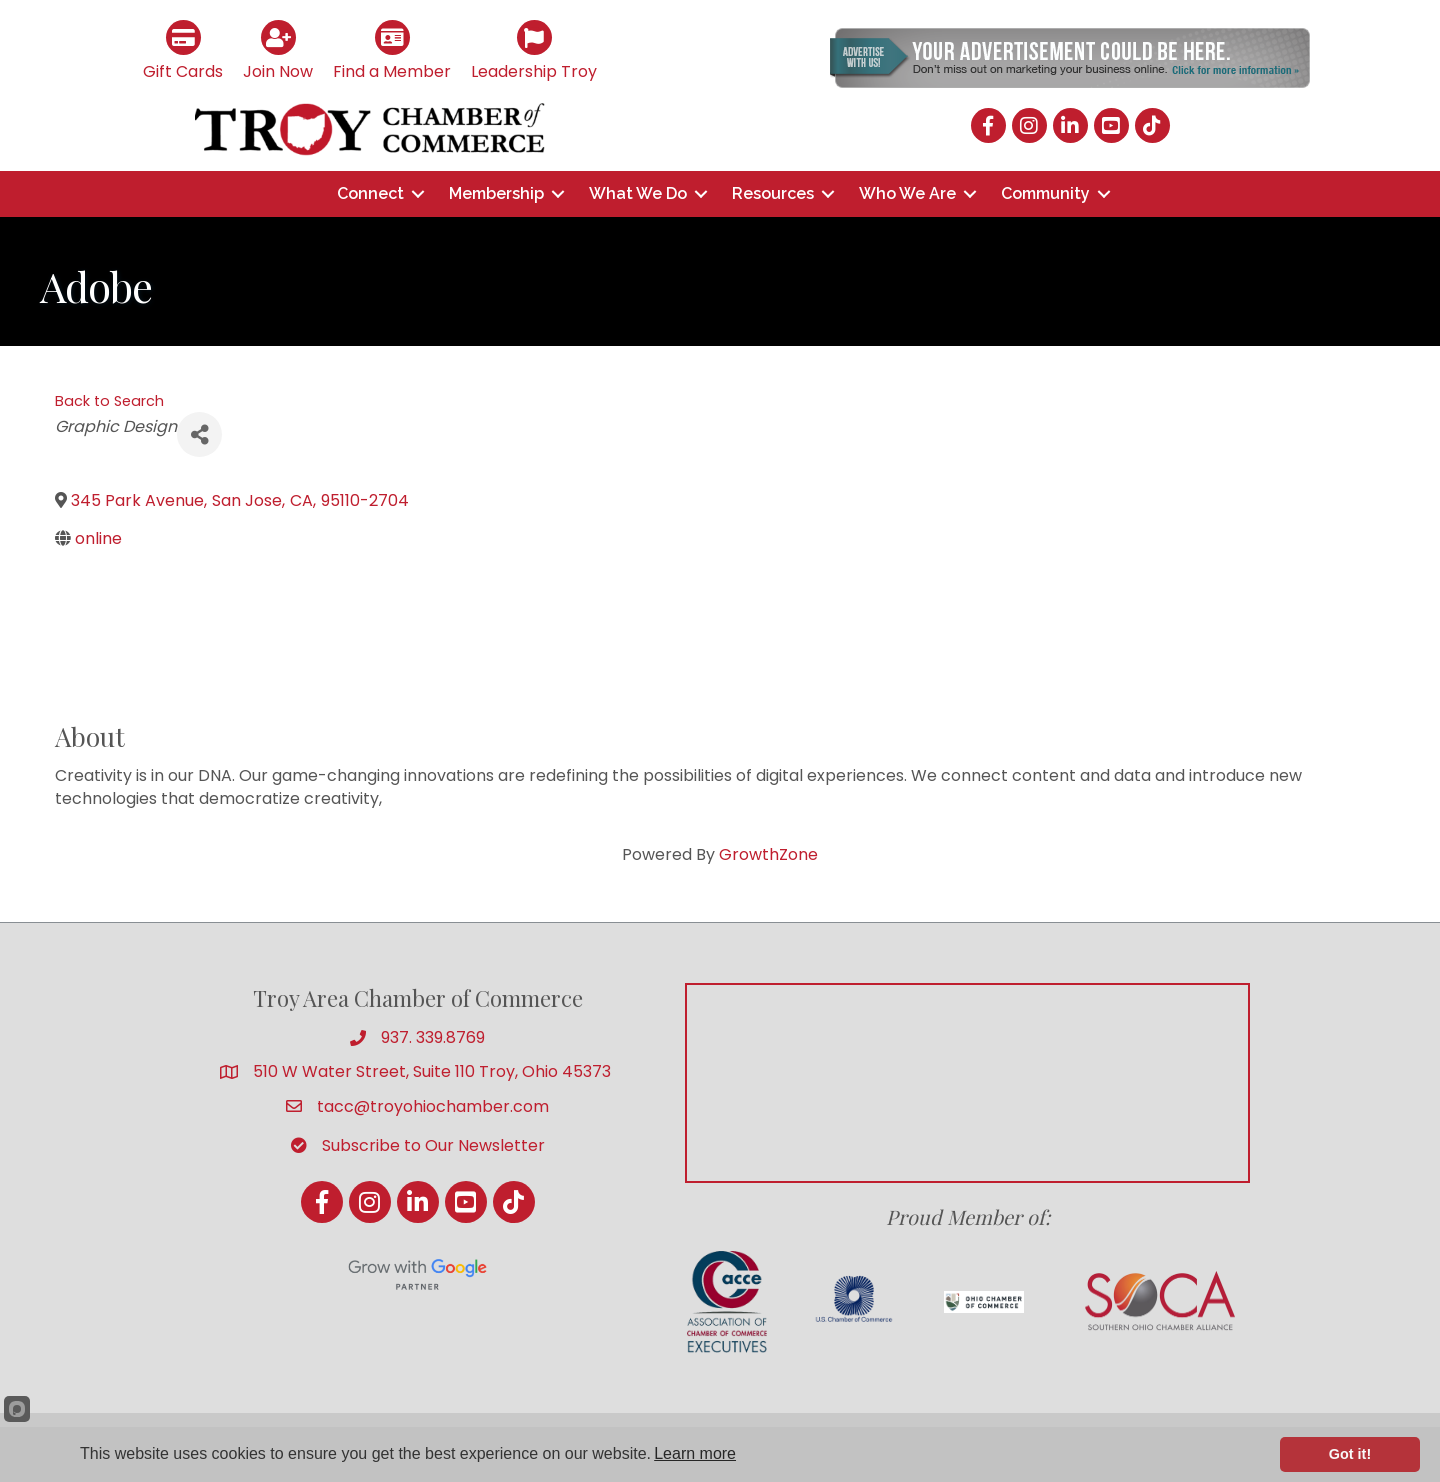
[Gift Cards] (183, 49)
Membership (496, 193)
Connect (370, 193)
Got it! (1350, 1454)
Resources (773, 193)
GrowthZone (768, 854)
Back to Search (109, 401)
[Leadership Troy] (534, 49)
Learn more (695, 1453)
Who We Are (907, 193)
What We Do (638, 193)
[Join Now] (278, 49)
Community (1045, 193)
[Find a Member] (392, 49)
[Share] (199, 434)
